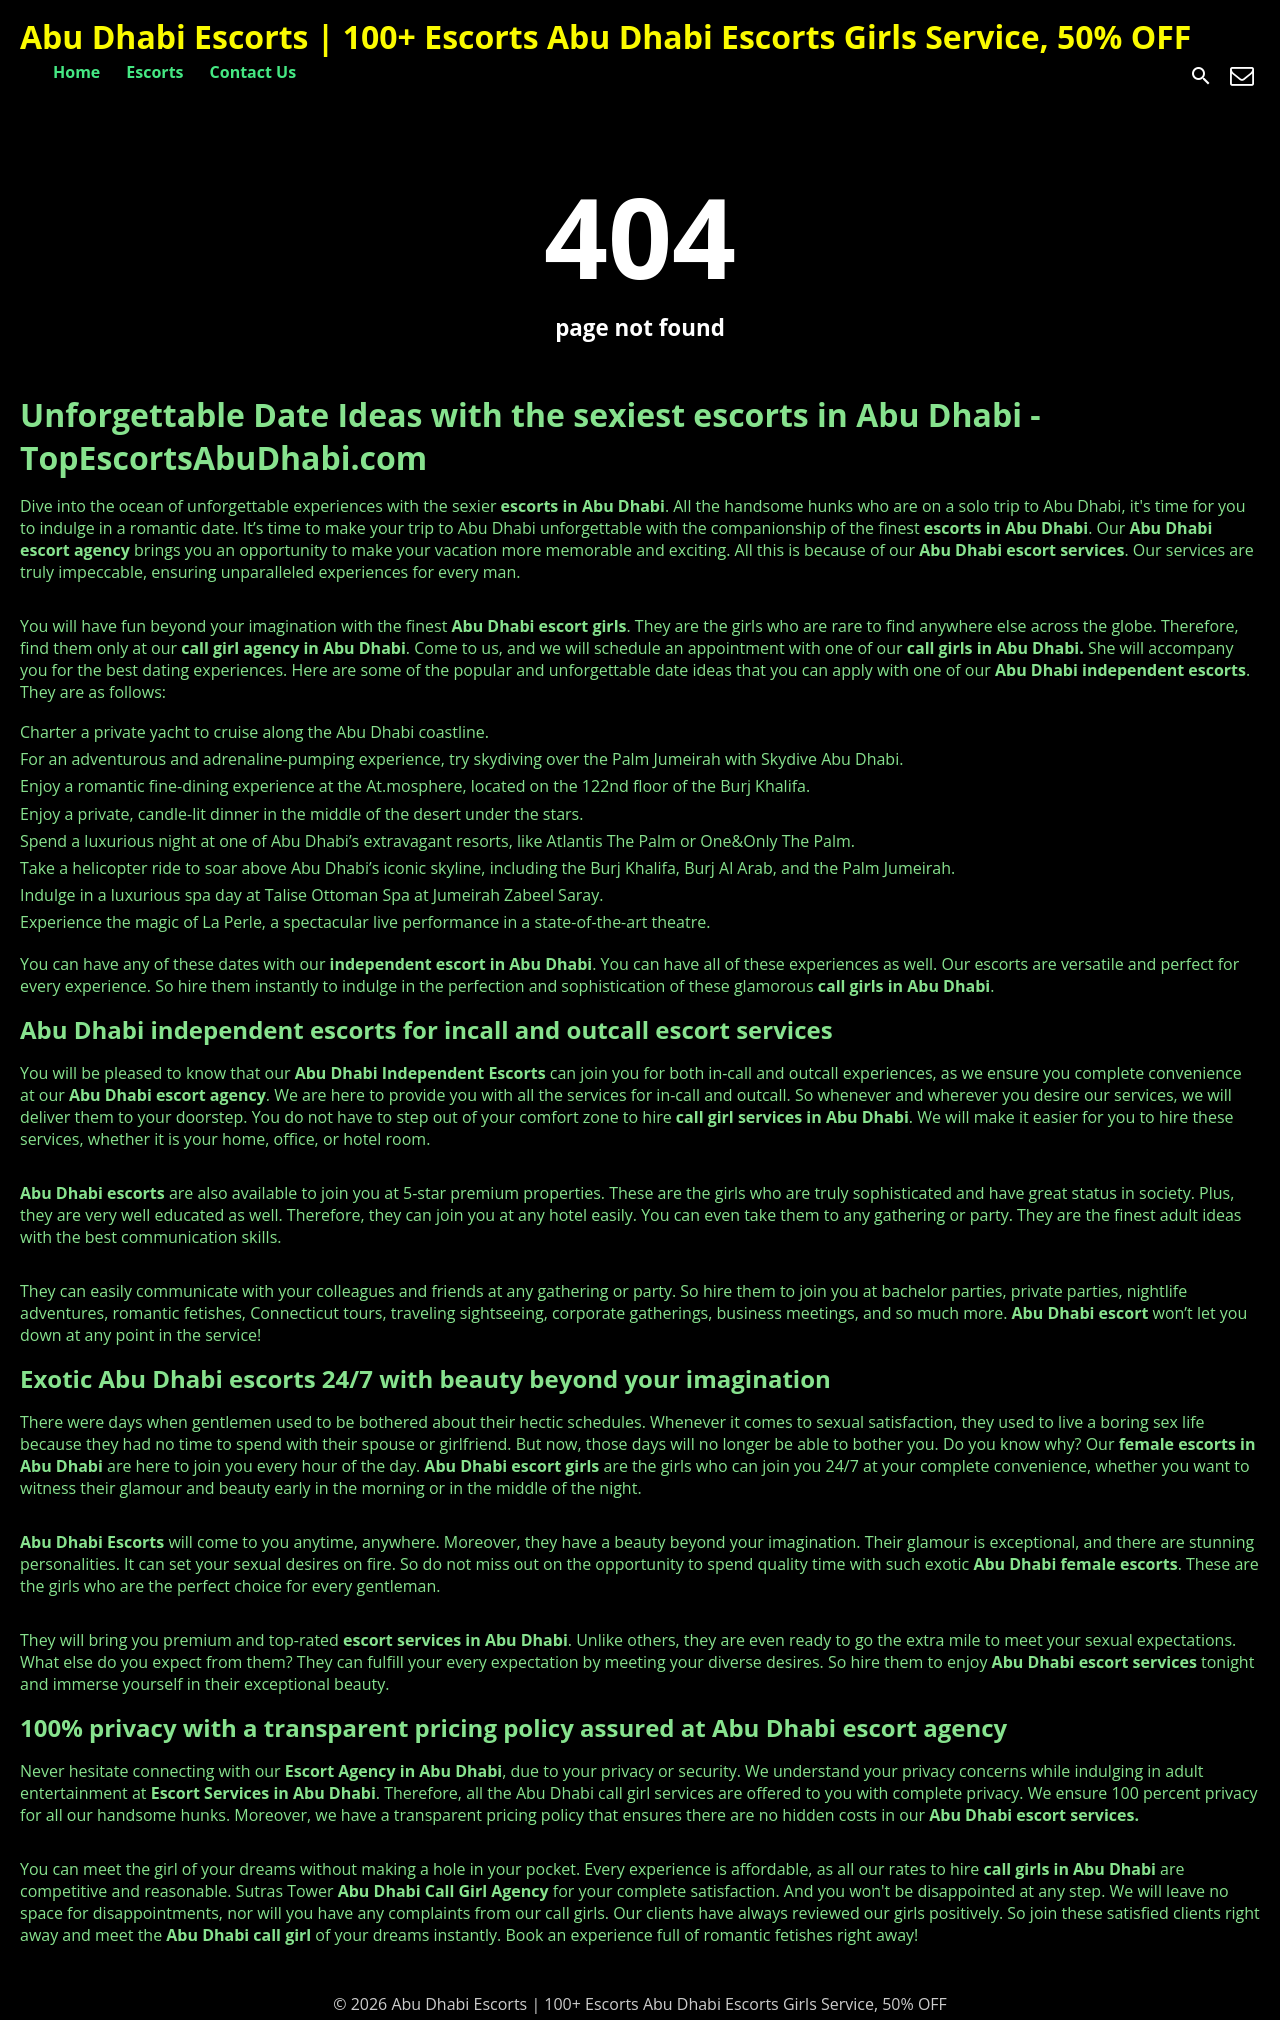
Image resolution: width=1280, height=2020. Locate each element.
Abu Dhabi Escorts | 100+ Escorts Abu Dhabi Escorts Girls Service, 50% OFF (605, 36)
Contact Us (253, 72)
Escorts (154, 72)
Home (76, 72)
